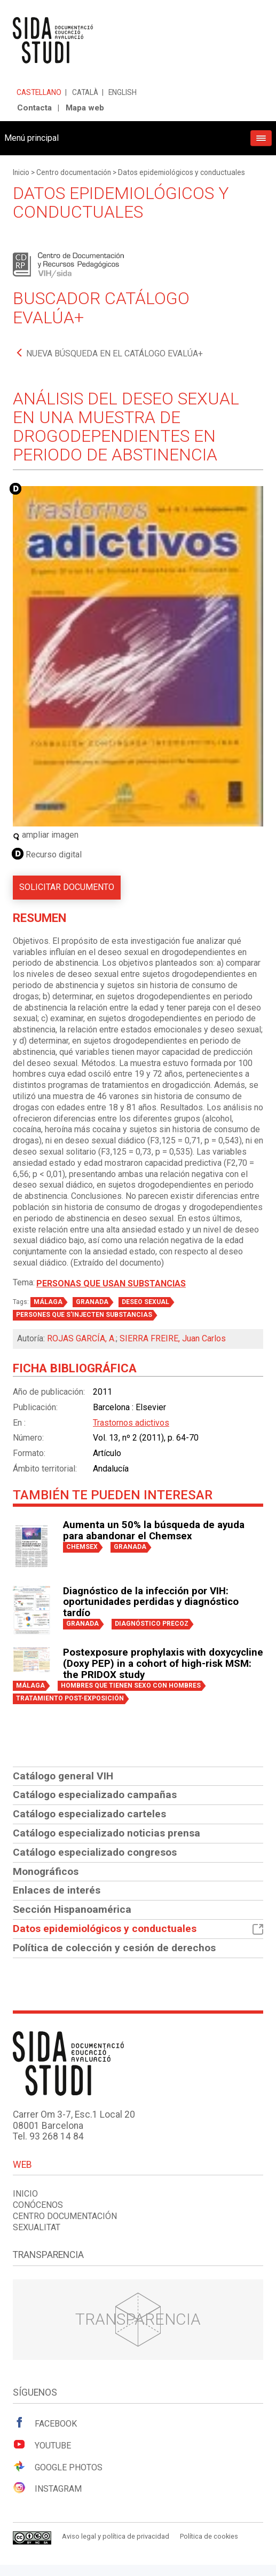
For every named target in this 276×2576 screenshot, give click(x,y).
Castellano (39, 92)
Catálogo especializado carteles (89, 1814)
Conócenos (38, 2205)
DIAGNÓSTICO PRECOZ (151, 1623)
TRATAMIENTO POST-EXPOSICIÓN (70, 1698)
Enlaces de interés (56, 1890)
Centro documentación (73, 172)
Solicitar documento (66, 887)
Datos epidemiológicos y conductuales (181, 172)
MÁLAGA (48, 1302)
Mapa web (85, 108)
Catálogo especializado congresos (95, 1852)
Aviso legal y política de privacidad (115, 2536)
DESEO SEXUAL (145, 1302)
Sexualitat (36, 2227)
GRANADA (92, 1302)
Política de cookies (209, 2536)
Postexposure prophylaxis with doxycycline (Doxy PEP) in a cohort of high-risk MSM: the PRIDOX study (163, 1664)
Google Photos (57, 2466)
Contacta (34, 108)
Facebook (45, 2423)
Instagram (47, 2488)
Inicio (21, 172)
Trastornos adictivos (131, 1423)
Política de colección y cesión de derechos (114, 1948)
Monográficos (45, 1871)
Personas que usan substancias (111, 1283)
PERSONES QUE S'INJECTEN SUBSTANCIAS (84, 1314)
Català (85, 92)
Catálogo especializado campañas (95, 1794)
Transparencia (138, 2319)
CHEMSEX (82, 1547)
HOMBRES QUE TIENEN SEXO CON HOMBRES (131, 1685)
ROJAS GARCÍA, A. (81, 1338)
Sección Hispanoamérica (72, 1909)
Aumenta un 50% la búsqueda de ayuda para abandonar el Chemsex (154, 1530)
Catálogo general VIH (63, 1776)
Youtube (42, 2445)
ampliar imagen (45, 835)
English (122, 92)
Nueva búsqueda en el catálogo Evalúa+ (114, 353)
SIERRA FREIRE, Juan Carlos (173, 1338)
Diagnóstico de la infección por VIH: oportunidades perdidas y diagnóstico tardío (151, 1602)
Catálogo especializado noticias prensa (106, 1833)
